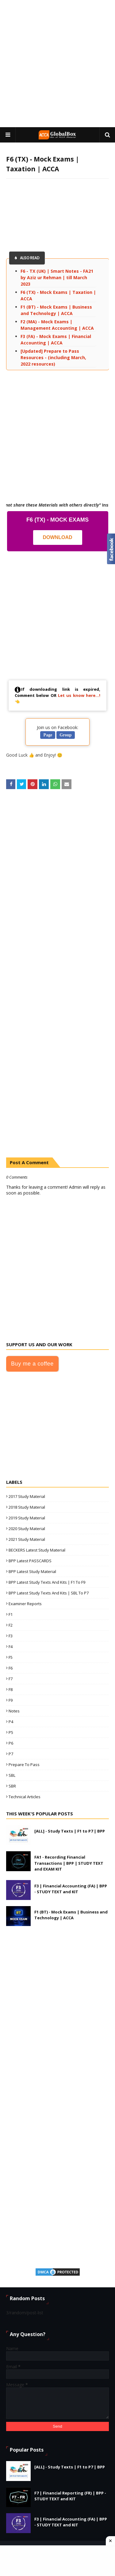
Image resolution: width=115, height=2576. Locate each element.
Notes (14, 1711)
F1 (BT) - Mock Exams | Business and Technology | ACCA (71, 1915)
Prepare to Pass (24, 1764)
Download (57, 537)
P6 (11, 1743)
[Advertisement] (57, 63)
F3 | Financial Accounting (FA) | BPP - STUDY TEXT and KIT (70, 1889)
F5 (11, 1657)
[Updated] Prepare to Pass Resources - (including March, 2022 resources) (53, 357)
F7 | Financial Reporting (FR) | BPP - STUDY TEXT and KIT (70, 2496)
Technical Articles (24, 1796)
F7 (11, 1678)
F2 (11, 1625)
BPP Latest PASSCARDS (30, 1560)
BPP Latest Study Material (32, 1571)
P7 (11, 1754)
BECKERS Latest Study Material (37, 1550)
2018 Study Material (27, 1507)
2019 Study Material (27, 1518)
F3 (11, 1636)
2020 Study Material (27, 1528)
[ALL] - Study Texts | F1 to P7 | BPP (69, 1831)
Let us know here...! (79, 695)
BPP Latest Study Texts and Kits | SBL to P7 (49, 1593)
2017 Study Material (27, 1496)
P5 (11, 1732)
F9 (11, 1700)
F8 (11, 1689)
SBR (12, 1786)
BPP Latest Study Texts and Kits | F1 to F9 (47, 1582)
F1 (11, 1614)
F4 (11, 1646)
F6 (11, 1668)
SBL (12, 1775)
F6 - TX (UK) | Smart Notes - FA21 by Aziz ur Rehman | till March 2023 (57, 277)
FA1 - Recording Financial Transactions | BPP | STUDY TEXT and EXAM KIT (68, 1863)
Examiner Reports (25, 1603)
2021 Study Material (27, 1539)
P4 (11, 1721)
